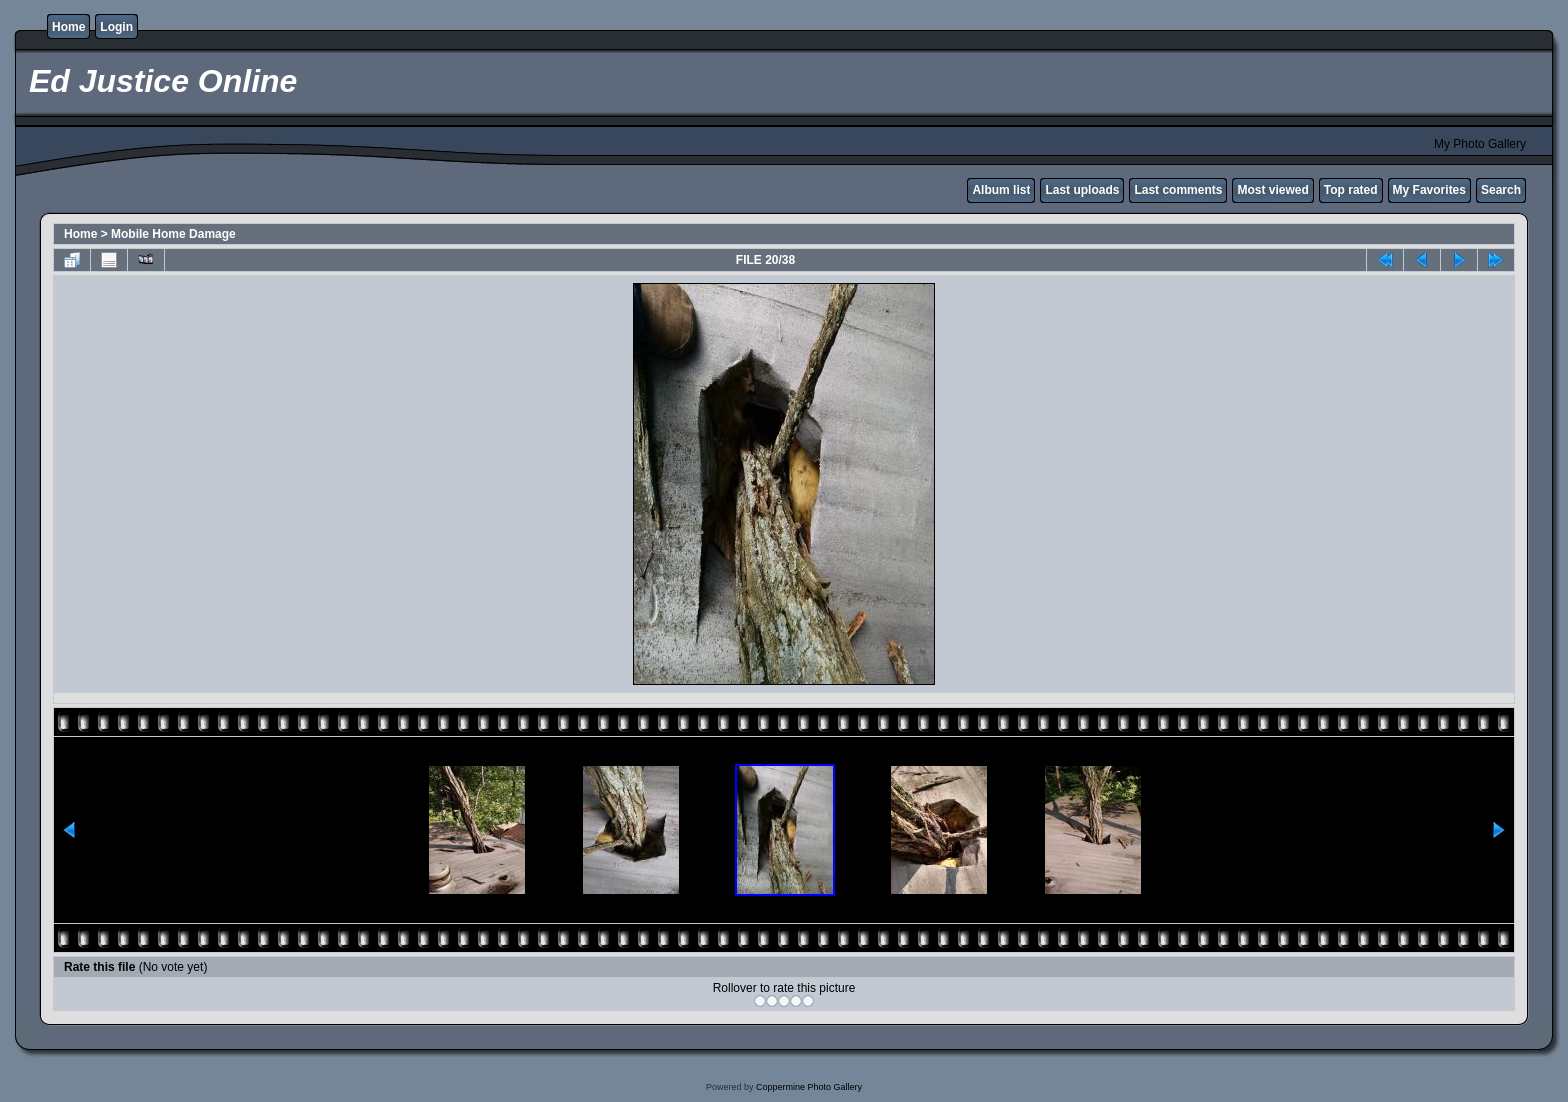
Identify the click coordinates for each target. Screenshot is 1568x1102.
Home (68, 27)
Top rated (1351, 190)
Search (1501, 190)
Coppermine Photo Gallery (809, 1087)
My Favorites (1429, 190)
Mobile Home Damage (173, 234)
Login (116, 27)
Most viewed (1272, 190)
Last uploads (1082, 190)
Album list (1001, 190)
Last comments (1178, 190)
